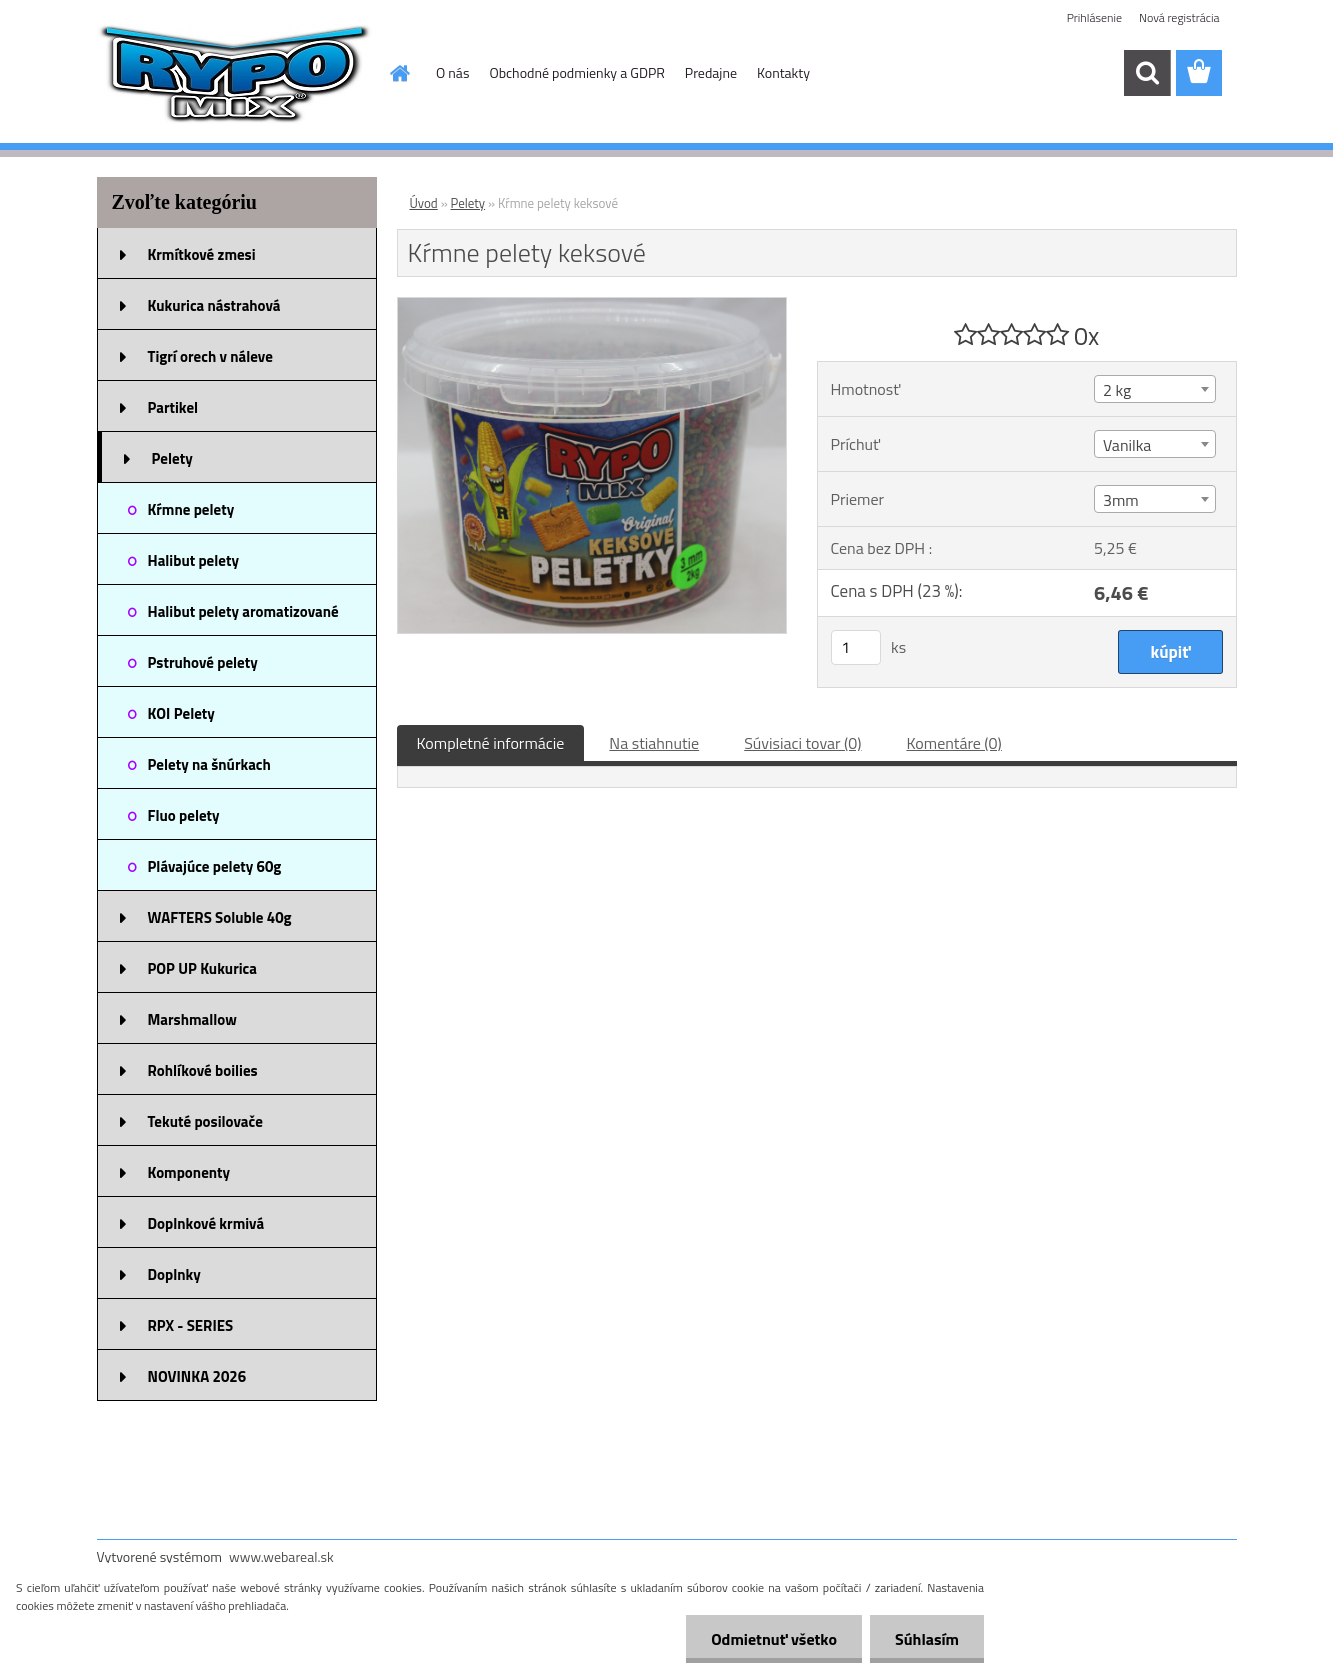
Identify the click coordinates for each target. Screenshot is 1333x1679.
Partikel (173, 407)
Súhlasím (927, 1639)
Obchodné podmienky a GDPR (576, 72)
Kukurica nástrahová (214, 305)
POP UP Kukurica (202, 968)
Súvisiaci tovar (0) (802, 743)
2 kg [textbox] (1117, 390)
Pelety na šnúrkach (209, 764)
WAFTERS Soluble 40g (220, 917)
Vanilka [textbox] (1127, 445)
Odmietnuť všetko (774, 1639)
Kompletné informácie (491, 743)
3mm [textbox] (1121, 500)
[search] (1147, 73)
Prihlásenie (1094, 17)
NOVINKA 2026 (197, 1376)
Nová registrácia (1179, 17)
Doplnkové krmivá (206, 1223)
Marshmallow (192, 1019)
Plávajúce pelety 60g (215, 866)
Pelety (172, 458)
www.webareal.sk (281, 1556)
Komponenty (189, 1172)
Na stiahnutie (654, 743)
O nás (452, 72)
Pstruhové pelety (203, 662)
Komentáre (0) (953, 743)
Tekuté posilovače (205, 1121)
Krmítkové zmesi (202, 254)
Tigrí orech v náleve (210, 356)
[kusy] (856, 647)
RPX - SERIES (191, 1325)
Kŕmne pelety (191, 509)
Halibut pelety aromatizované (243, 611)
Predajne (711, 72)
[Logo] (234, 74)
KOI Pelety (181, 713)
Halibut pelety (193, 560)
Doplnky (174, 1274)
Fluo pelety (184, 815)
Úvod (424, 203)
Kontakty (783, 72)
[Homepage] (398, 73)
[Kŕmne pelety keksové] (592, 306)
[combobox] (1155, 389)
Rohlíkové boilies (203, 1070)
